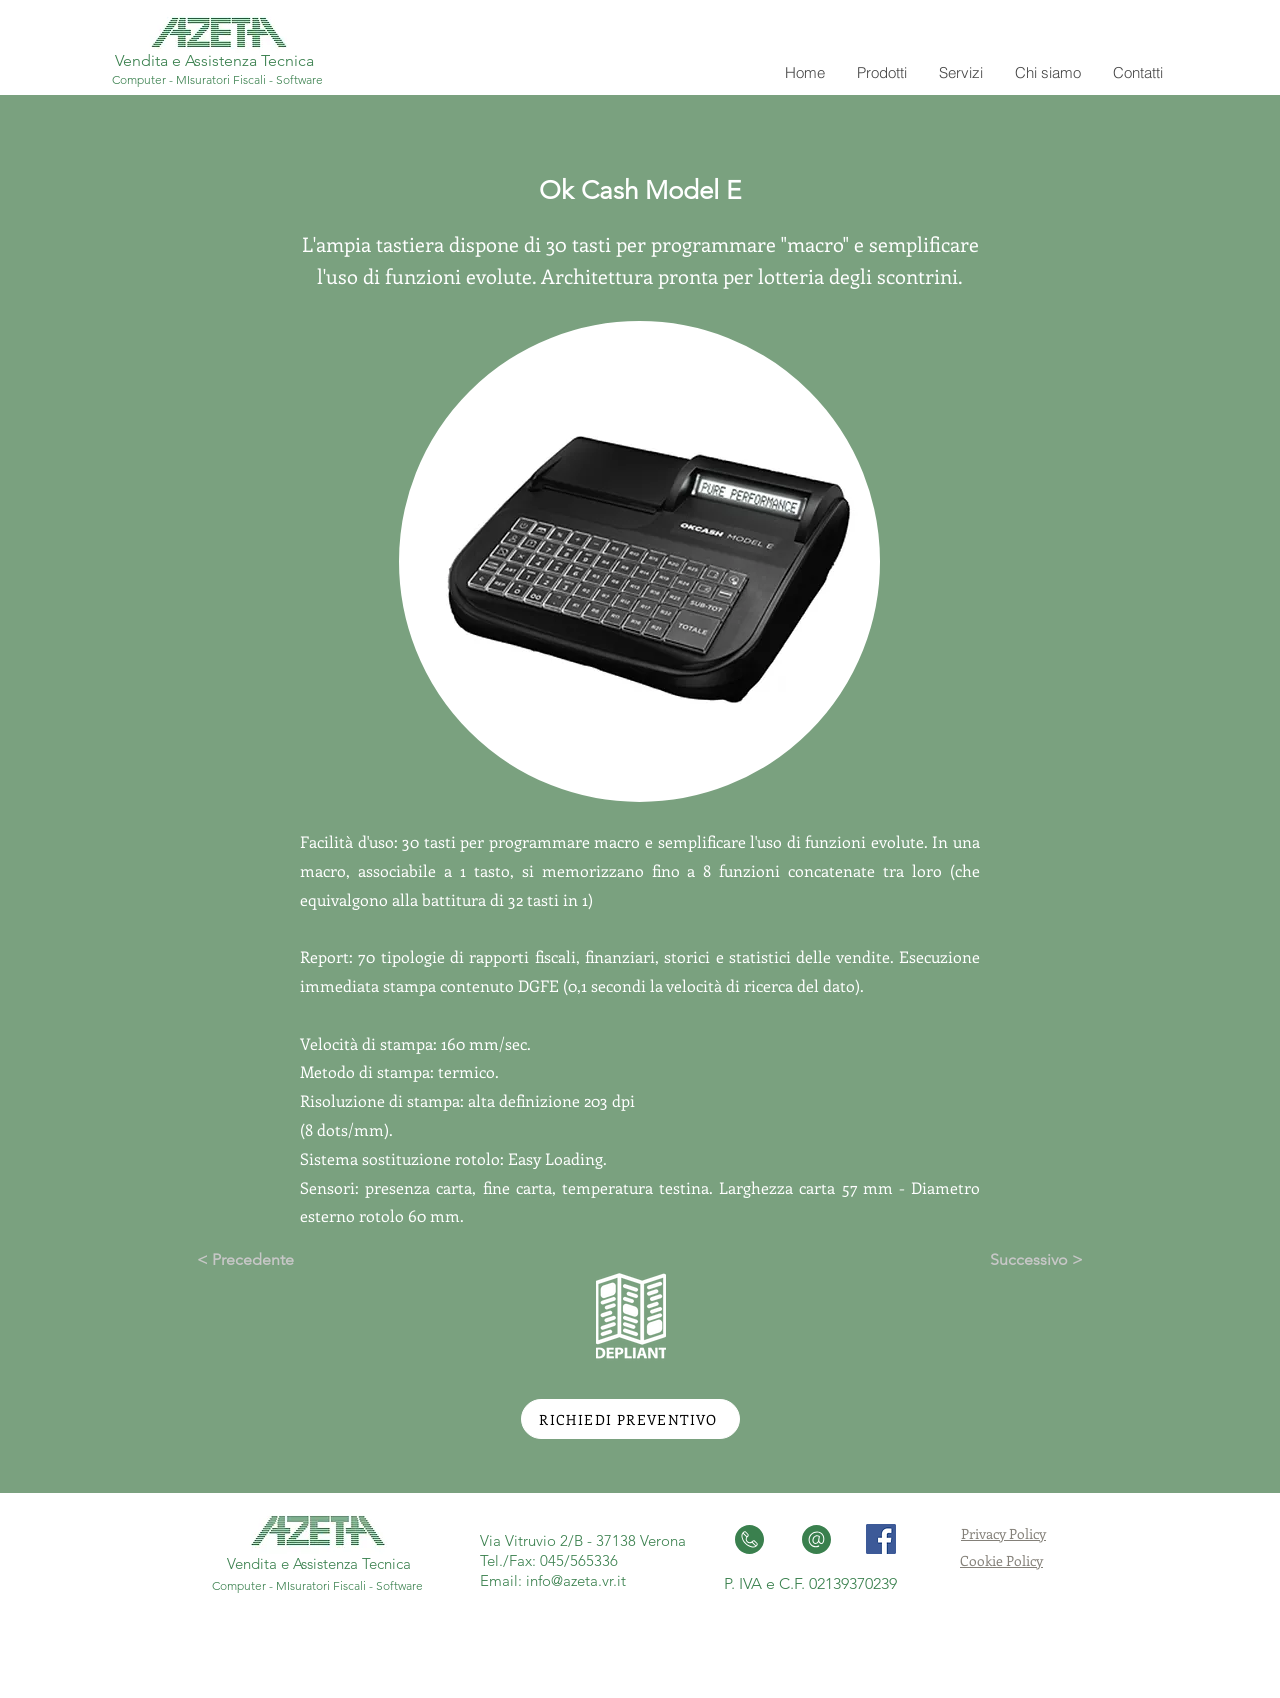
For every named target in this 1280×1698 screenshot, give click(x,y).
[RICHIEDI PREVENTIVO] (630, 1419)
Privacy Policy (1003, 1533)
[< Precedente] (247, 1260)
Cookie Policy (1001, 1560)
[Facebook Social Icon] (881, 1539)
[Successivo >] (1033, 1260)
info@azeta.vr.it (576, 1580)
